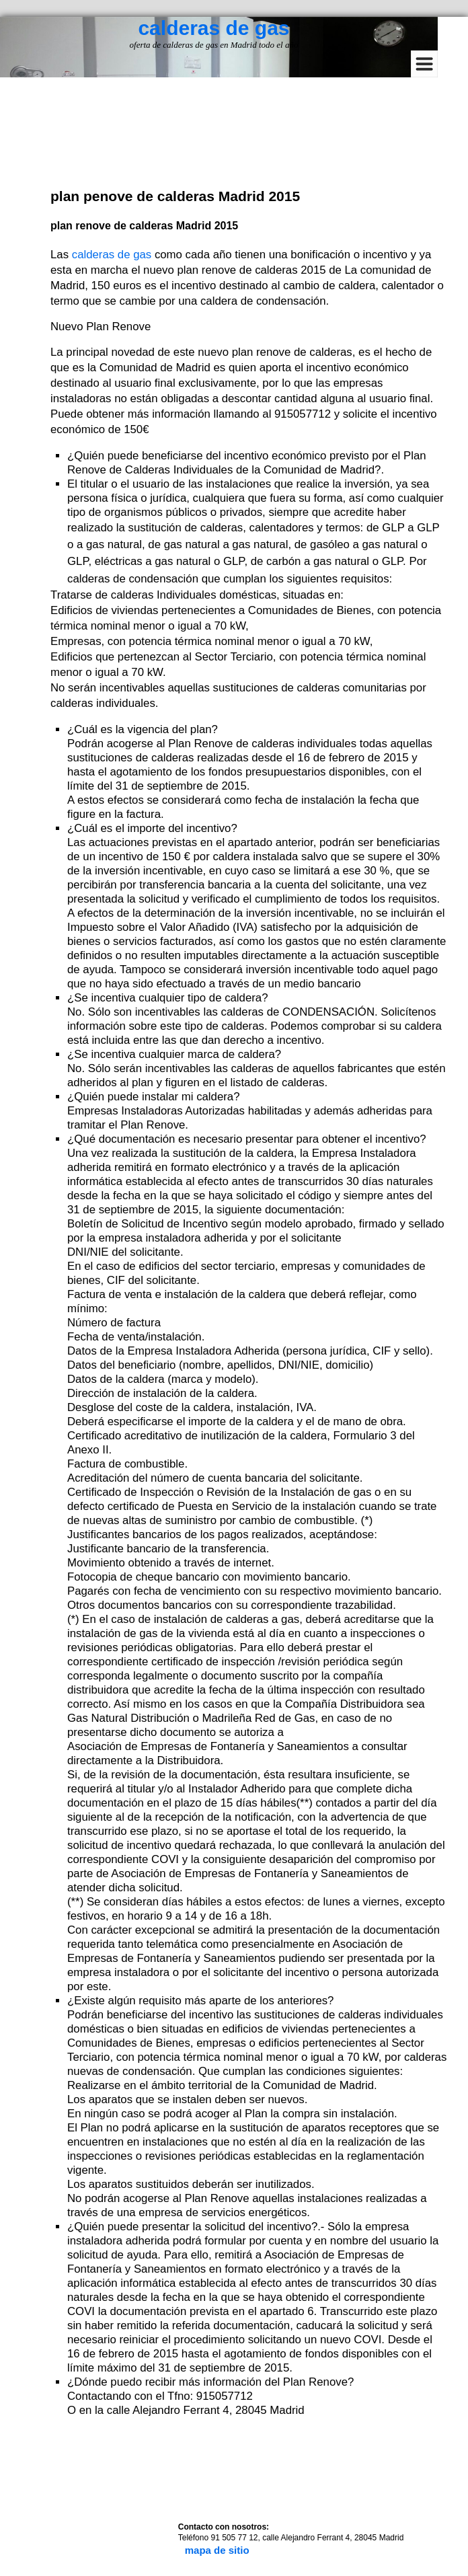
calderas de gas (213, 28)
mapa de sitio (217, 2550)
